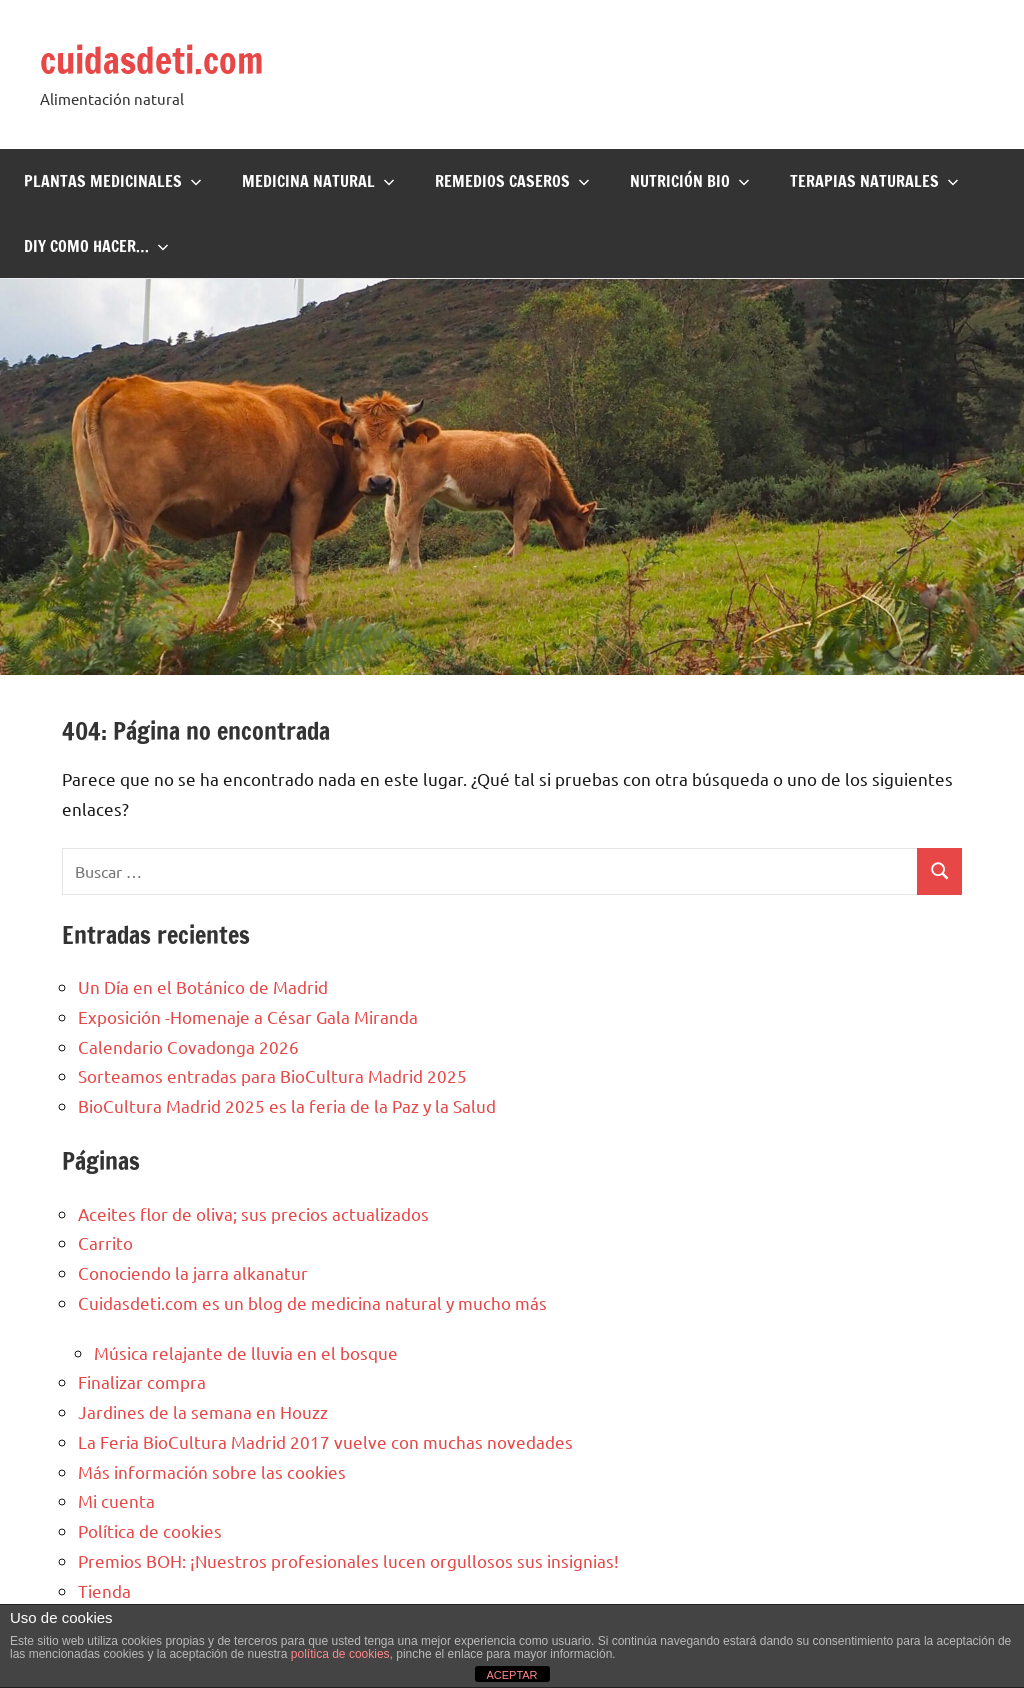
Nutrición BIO (690, 181)
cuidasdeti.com (152, 60)
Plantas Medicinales (113, 181)
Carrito (105, 1242)
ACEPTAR (511, 1675)
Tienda (104, 1590)
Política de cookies (150, 1530)
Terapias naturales (874, 181)
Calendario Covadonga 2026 (188, 1046)
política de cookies (340, 1654)
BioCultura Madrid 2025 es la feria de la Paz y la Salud (287, 1105)
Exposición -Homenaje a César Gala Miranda (248, 1016)
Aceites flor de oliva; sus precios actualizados (253, 1213)
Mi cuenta (116, 1500)
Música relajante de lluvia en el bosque (246, 1352)
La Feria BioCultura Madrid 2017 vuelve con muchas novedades (325, 1441)
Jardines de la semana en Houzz (203, 1411)
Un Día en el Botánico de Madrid (203, 986)
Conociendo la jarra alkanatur (193, 1272)
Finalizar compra (142, 1381)
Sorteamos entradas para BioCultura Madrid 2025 (272, 1075)
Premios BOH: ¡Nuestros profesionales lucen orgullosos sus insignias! (348, 1560)
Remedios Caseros (512, 181)
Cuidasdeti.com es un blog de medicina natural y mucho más (312, 1302)
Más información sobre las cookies (212, 1471)
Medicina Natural (318, 181)
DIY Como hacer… (96, 246)
